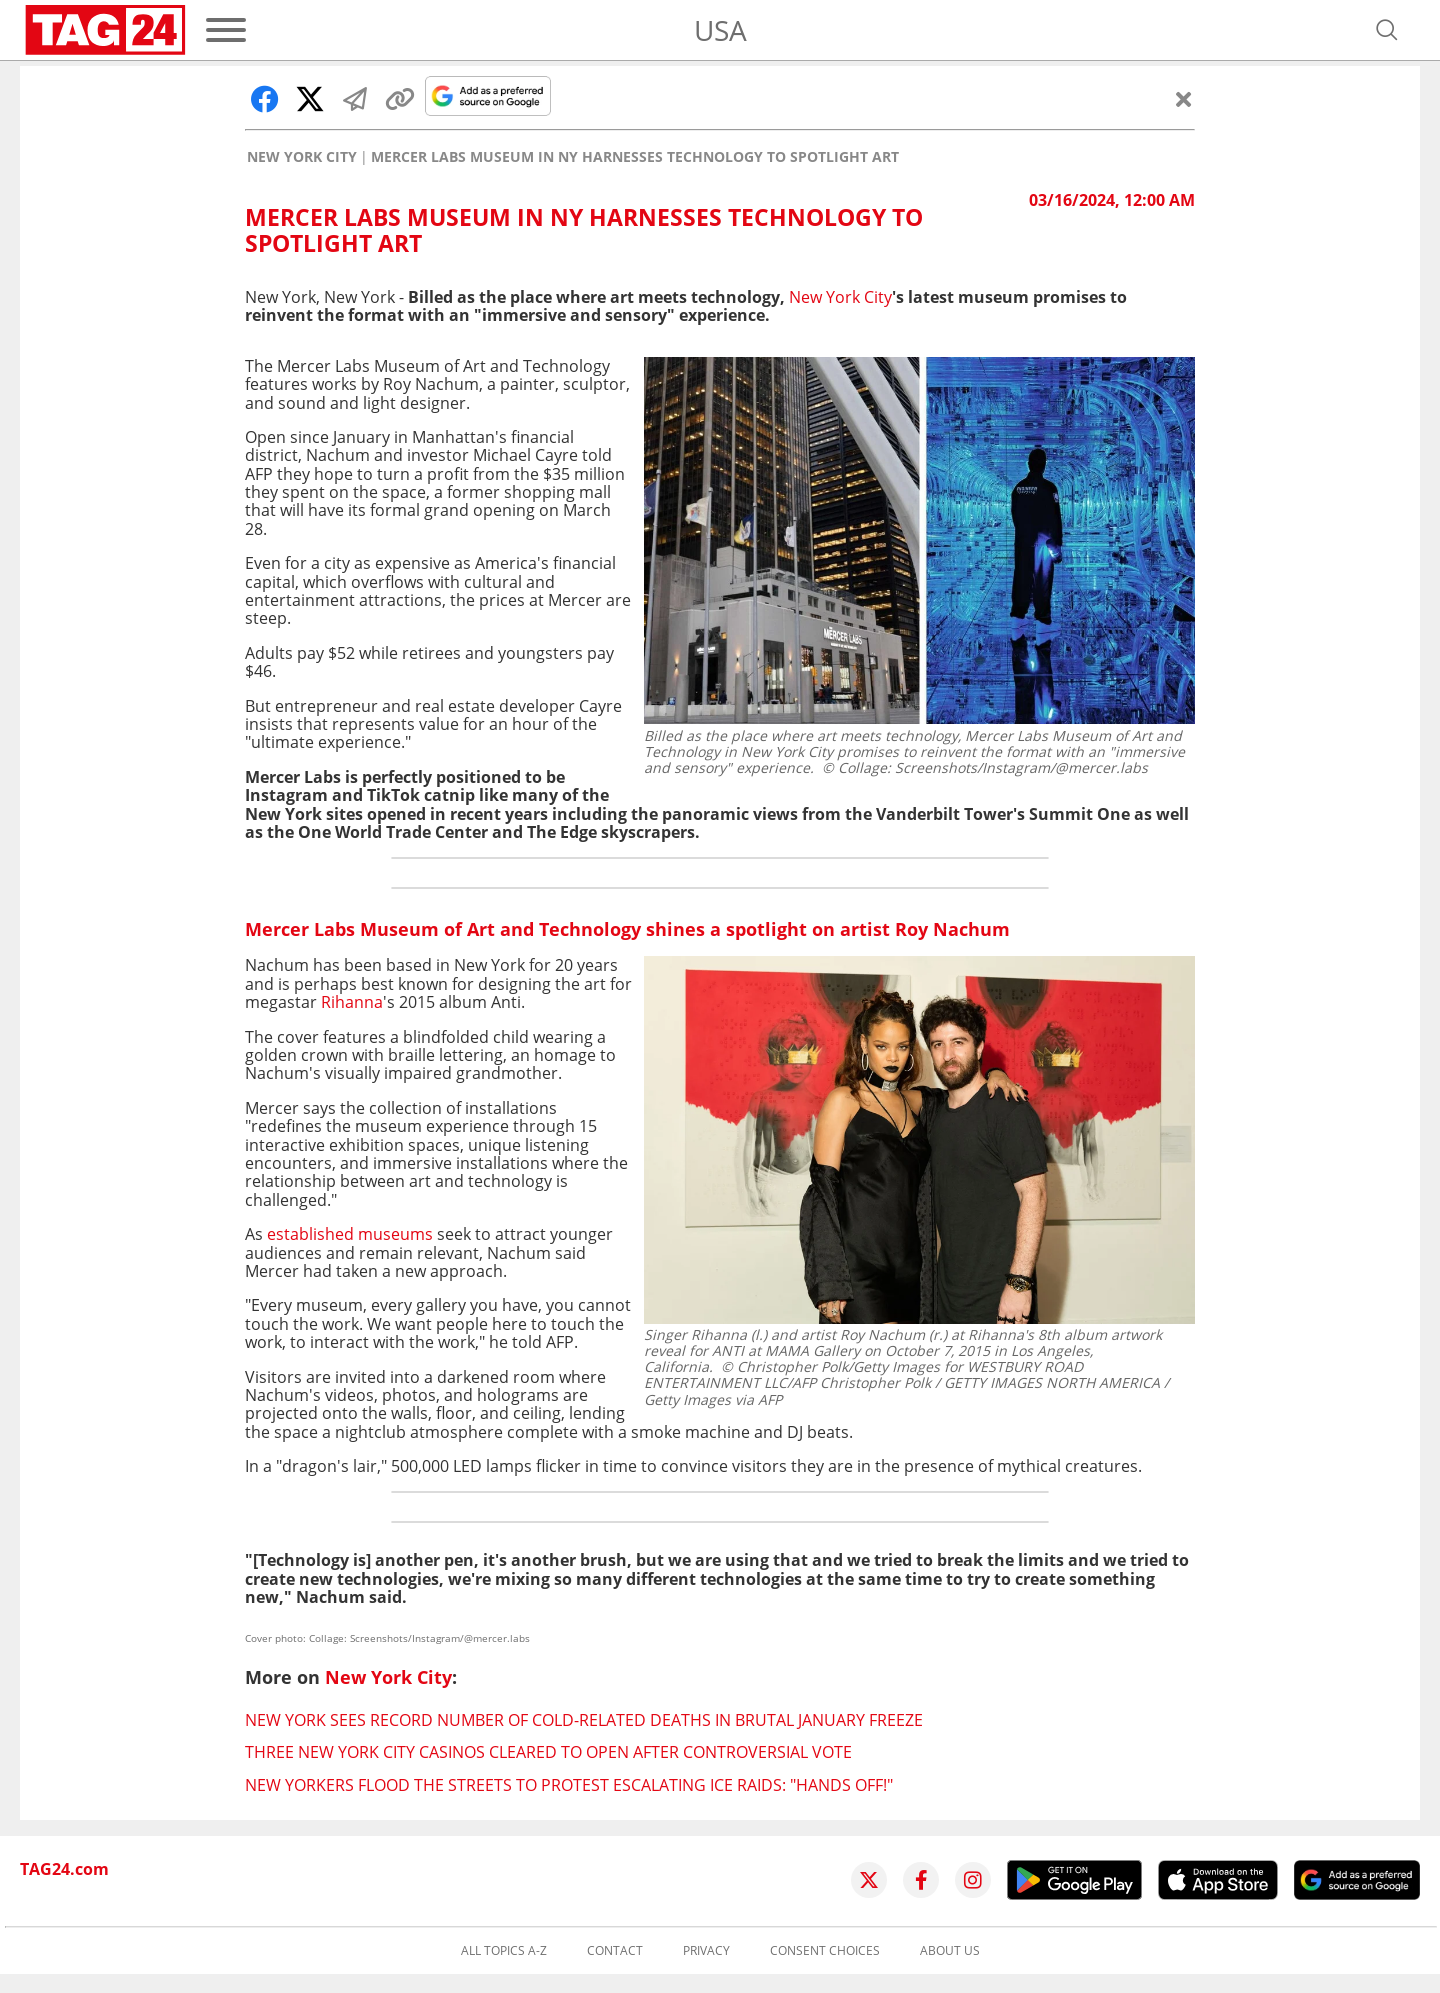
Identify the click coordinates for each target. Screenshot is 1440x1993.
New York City (302, 157)
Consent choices (825, 1951)
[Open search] (1387, 30)
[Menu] (226, 30)
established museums (350, 1234)
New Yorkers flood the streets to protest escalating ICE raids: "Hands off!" (569, 1785)
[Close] (1184, 99)
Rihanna (352, 1002)
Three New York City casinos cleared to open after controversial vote (548, 1752)
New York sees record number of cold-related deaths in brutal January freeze (584, 1720)
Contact (615, 1951)
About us (950, 1951)
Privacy (706, 1951)
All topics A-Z (504, 1951)
